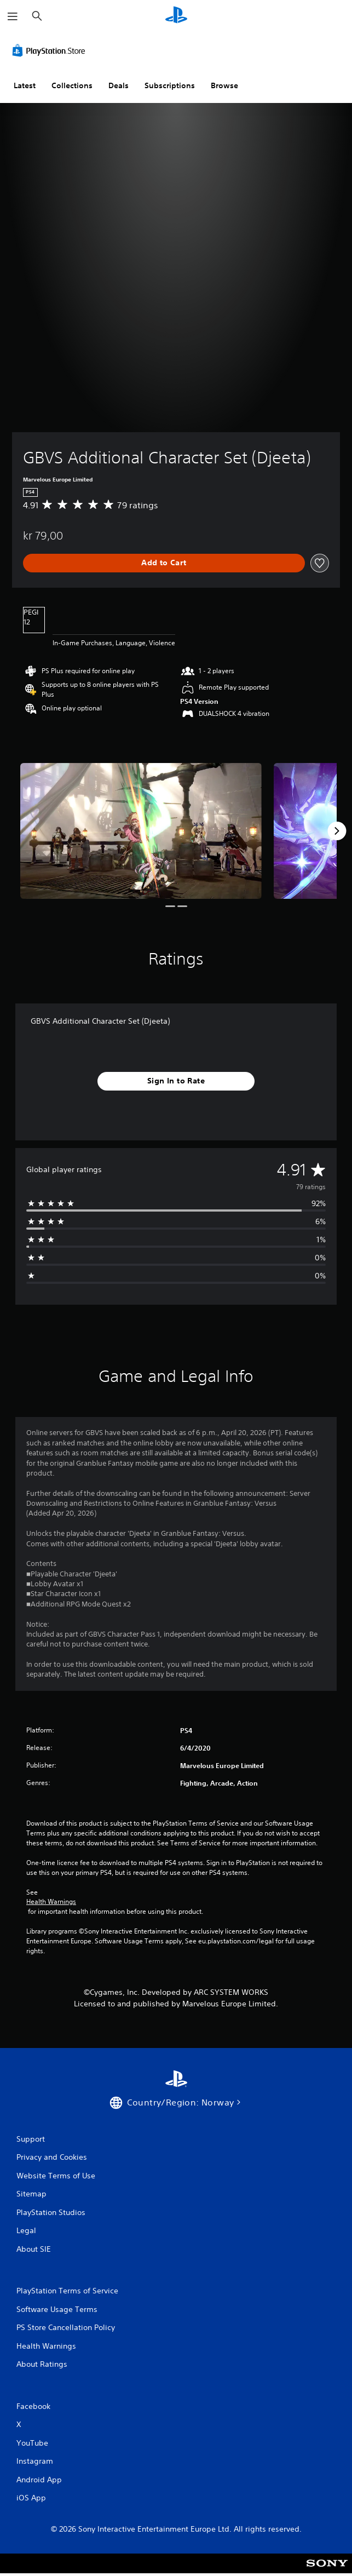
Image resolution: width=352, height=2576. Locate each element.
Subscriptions (170, 85)
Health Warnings (51, 1901)
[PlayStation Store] (51, 50)
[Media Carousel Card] (141, 831)
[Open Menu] (13, 16)
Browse (224, 85)
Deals (118, 85)
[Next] (336, 831)
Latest (25, 85)
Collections (72, 85)
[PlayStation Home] (176, 16)
